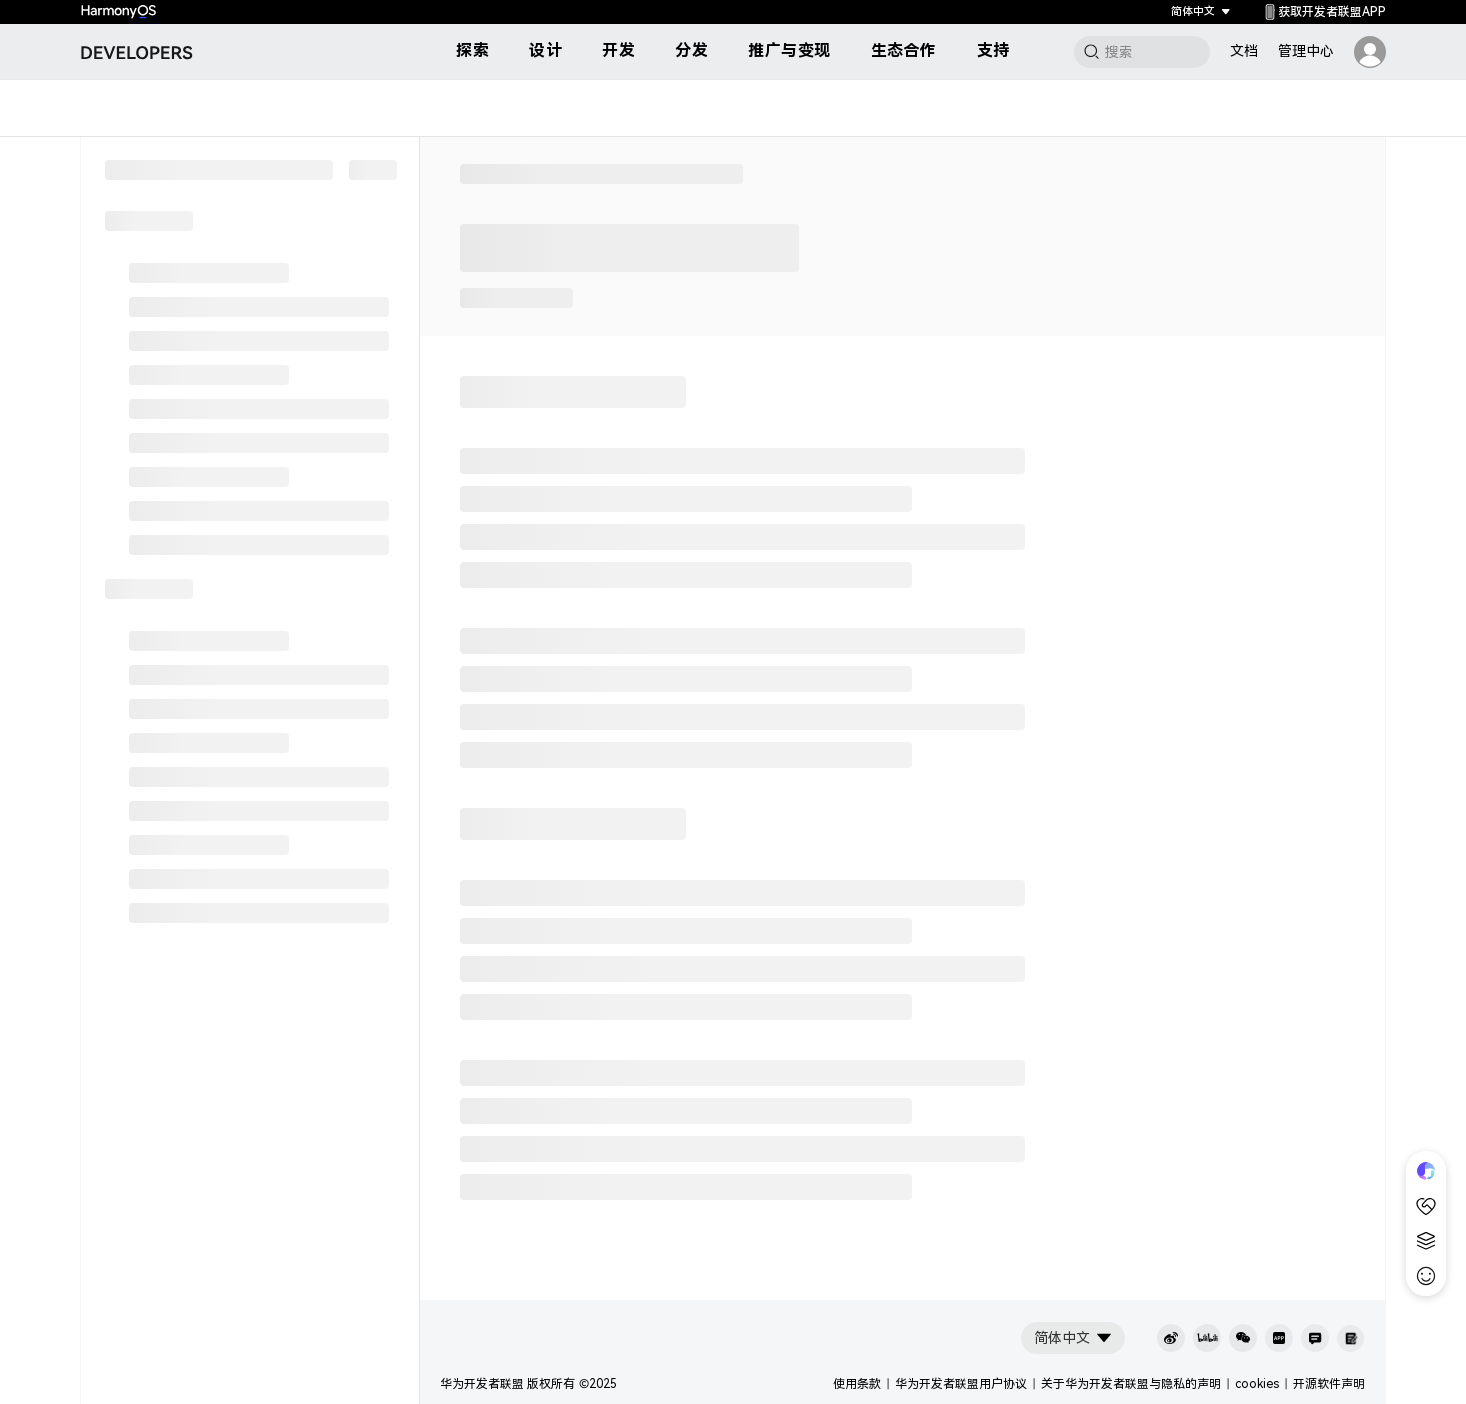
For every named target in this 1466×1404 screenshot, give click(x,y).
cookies (1257, 1384)
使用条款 (857, 1384)
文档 (1244, 51)
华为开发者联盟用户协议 (961, 1384)
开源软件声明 (1329, 1384)
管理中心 (1306, 51)
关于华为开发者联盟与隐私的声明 (1131, 1384)
